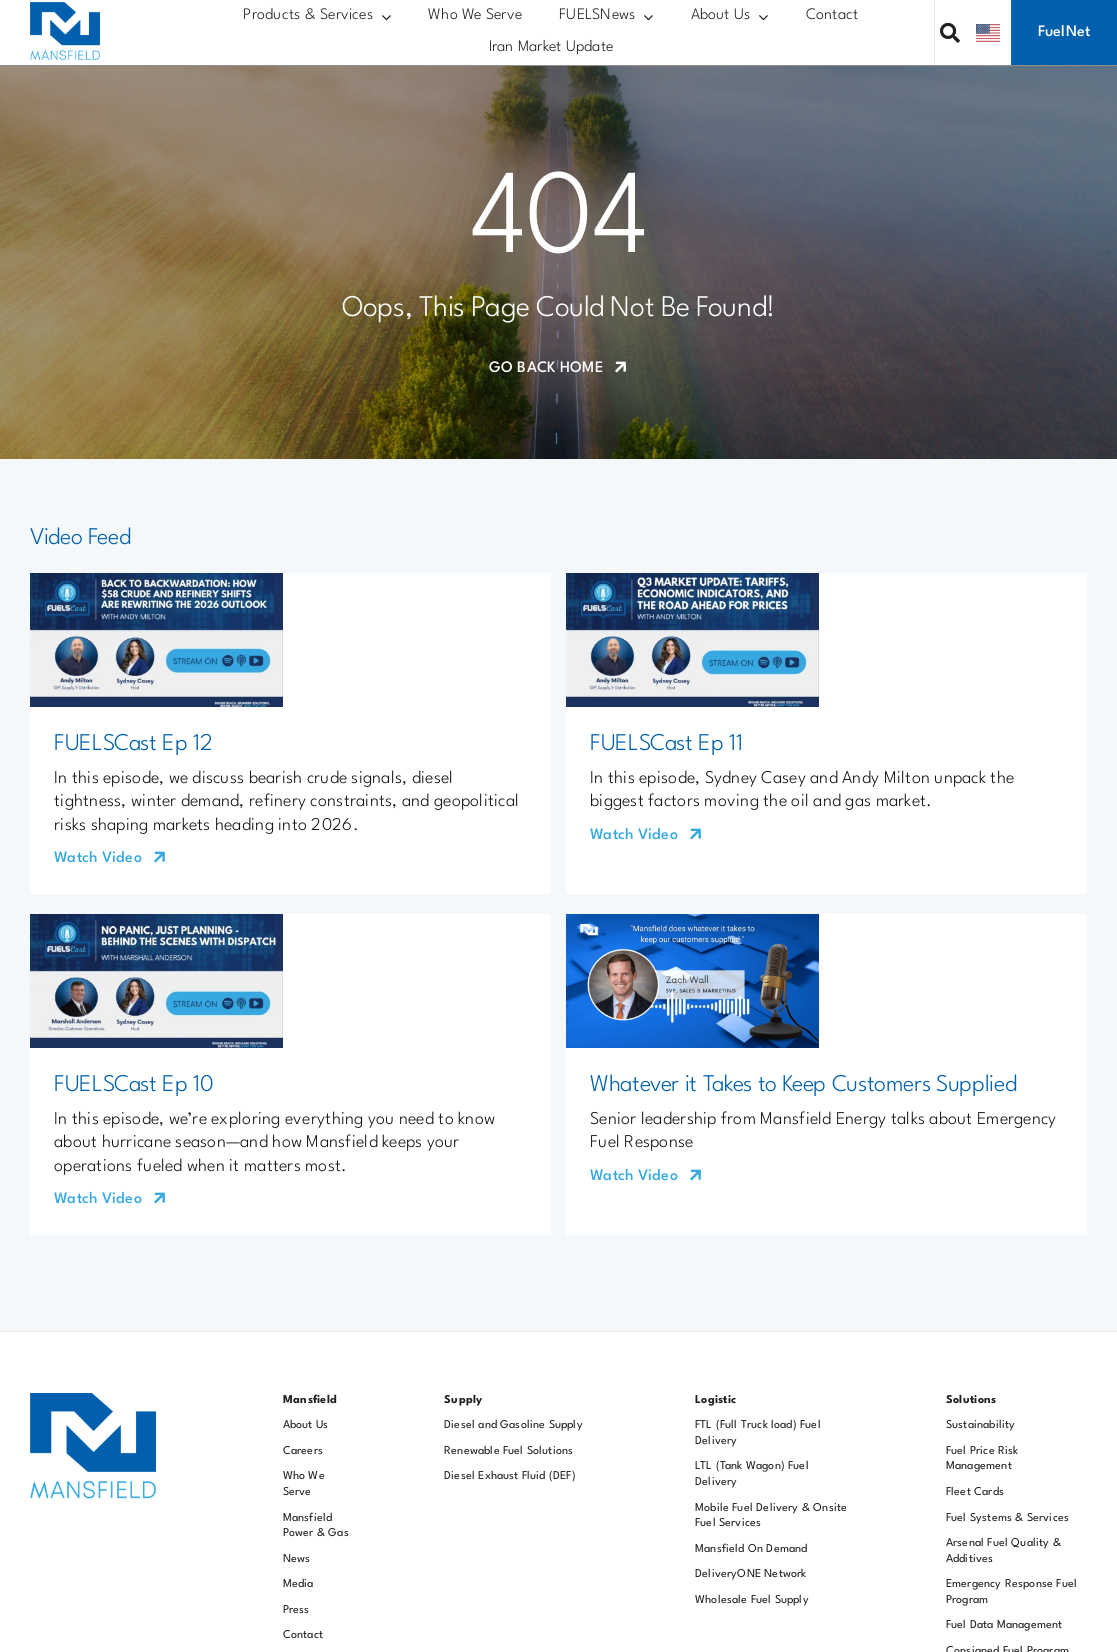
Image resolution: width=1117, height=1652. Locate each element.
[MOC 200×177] (65, 10)
